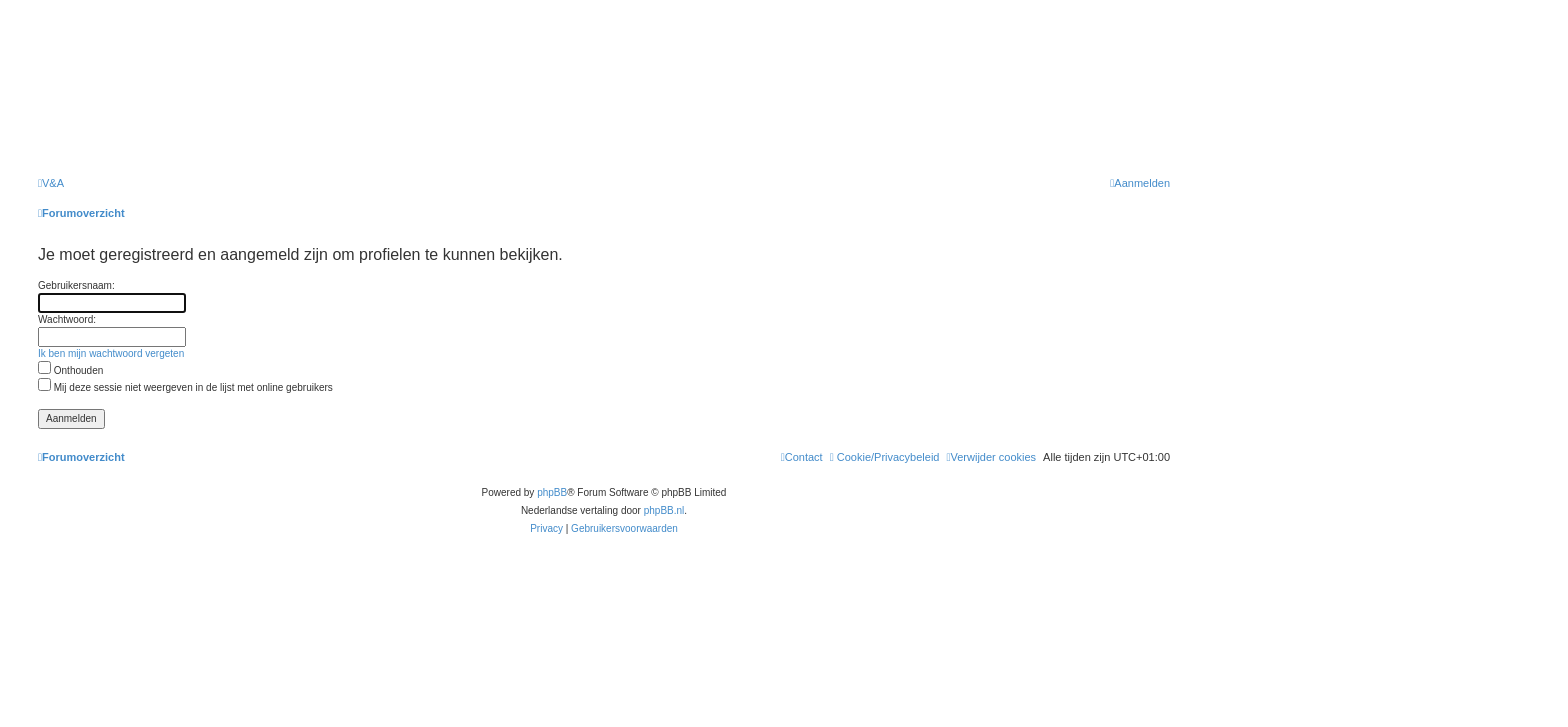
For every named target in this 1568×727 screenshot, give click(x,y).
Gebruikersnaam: (76, 285)
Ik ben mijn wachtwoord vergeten (111, 353)
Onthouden (70, 370)
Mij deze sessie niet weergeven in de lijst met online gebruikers (185, 387)
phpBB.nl (664, 510)
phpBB (552, 492)
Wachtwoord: (67, 319)
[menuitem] (51, 183)
